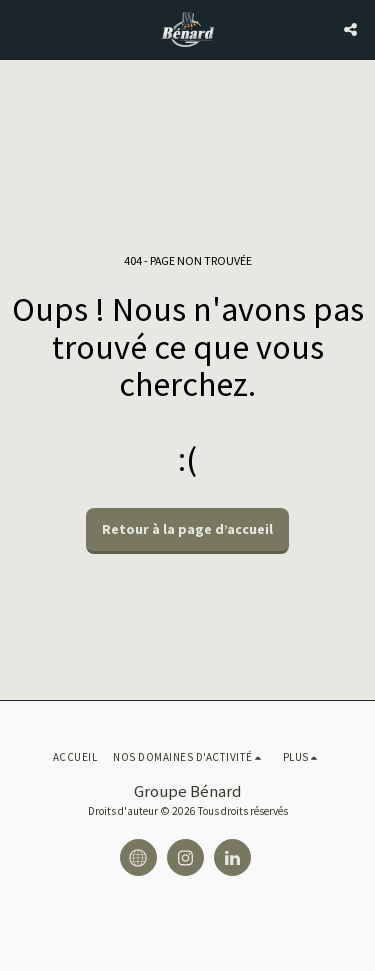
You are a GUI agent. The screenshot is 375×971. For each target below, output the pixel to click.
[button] (22, 28)
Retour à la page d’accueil (187, 529)
